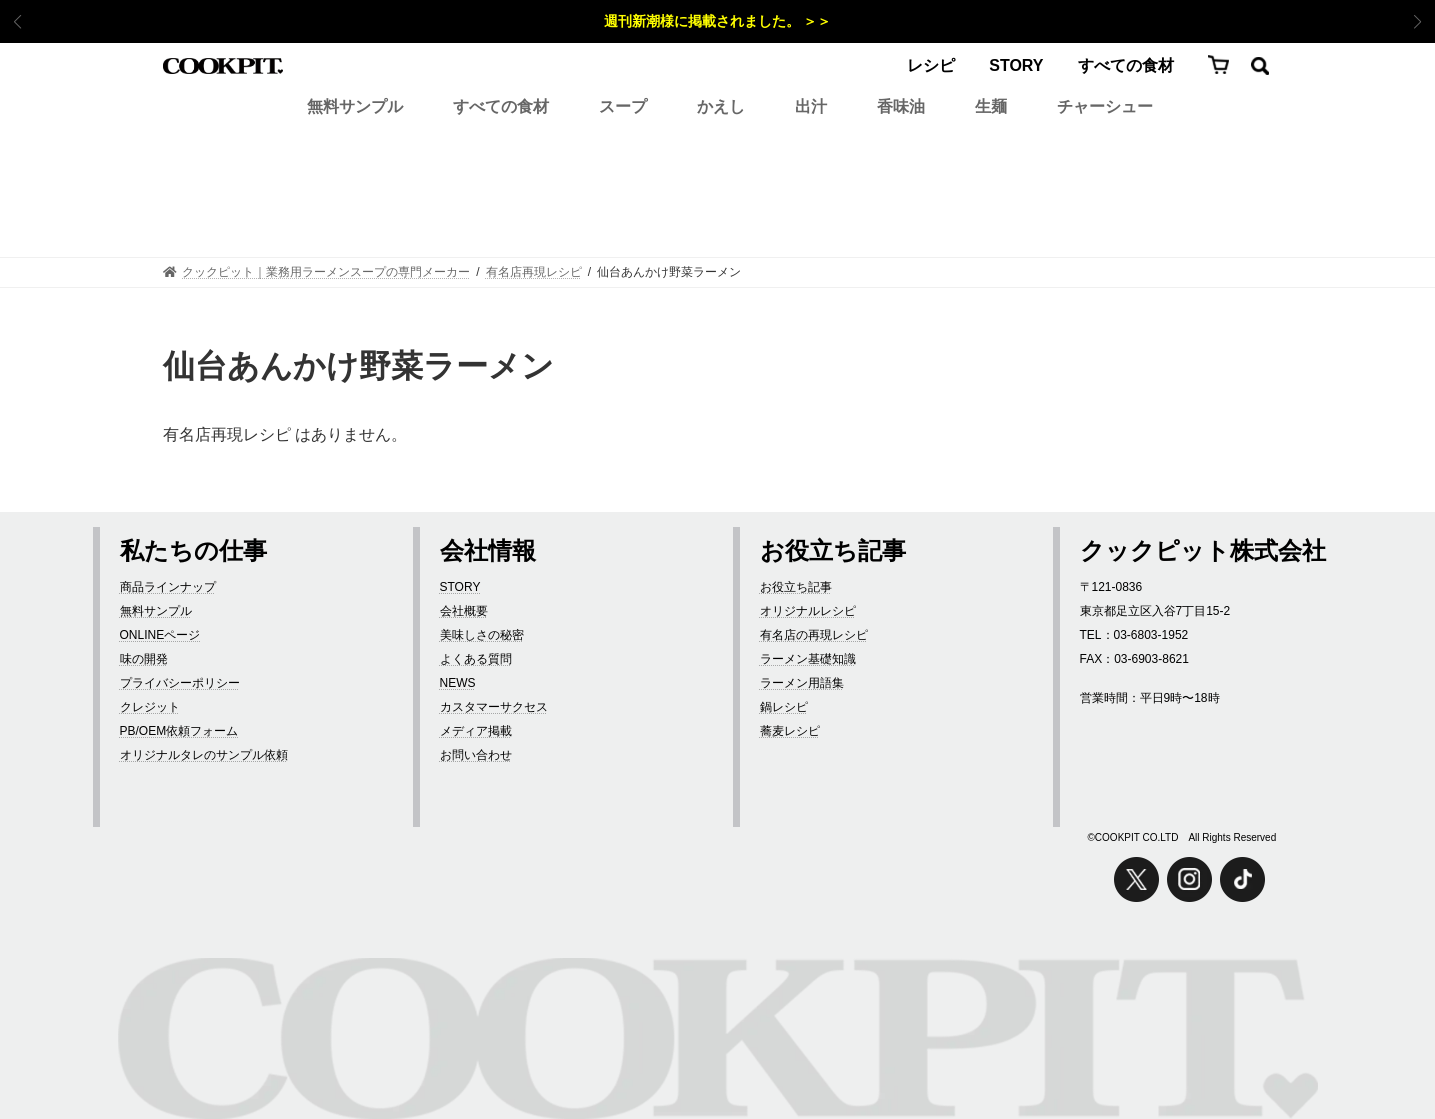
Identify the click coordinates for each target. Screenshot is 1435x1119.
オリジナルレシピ (808, 611)
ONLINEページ (160, 635)
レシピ (931, 65)
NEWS (458, 683)
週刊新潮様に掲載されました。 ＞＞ (718, 21)
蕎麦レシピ (790, 731)
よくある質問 (476, 659)
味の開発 (144, 659)
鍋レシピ (784, 707)
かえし (721, 106)
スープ (623, 106)
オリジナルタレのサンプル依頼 (204, 755)
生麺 (991, 106)
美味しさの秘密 (482, 635)
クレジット (150, 707)
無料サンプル (355, 106)
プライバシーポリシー (180, 683)
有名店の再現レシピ (814, 635)
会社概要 (464, 611)
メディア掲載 (476, 731)
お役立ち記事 (796, 587)
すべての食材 (1126, 65)
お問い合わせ (476, 755)
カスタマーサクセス (494, 707)
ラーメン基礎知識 (808, 659)
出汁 (811, 106)
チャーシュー (1105, 106)
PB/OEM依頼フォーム (179, 731)
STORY (1016, 65)
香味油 (901, 106)
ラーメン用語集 (802, 683)
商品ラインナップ (168, 587)
